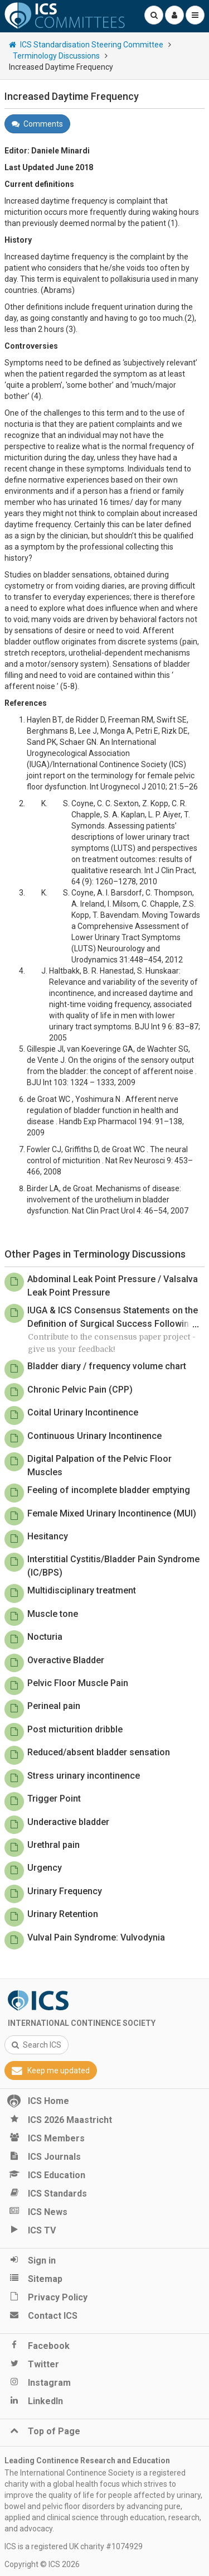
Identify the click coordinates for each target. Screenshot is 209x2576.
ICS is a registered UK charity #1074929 (73, 2546)
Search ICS (36, 2044)
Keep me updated (51, 2070)
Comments (37, 123)
